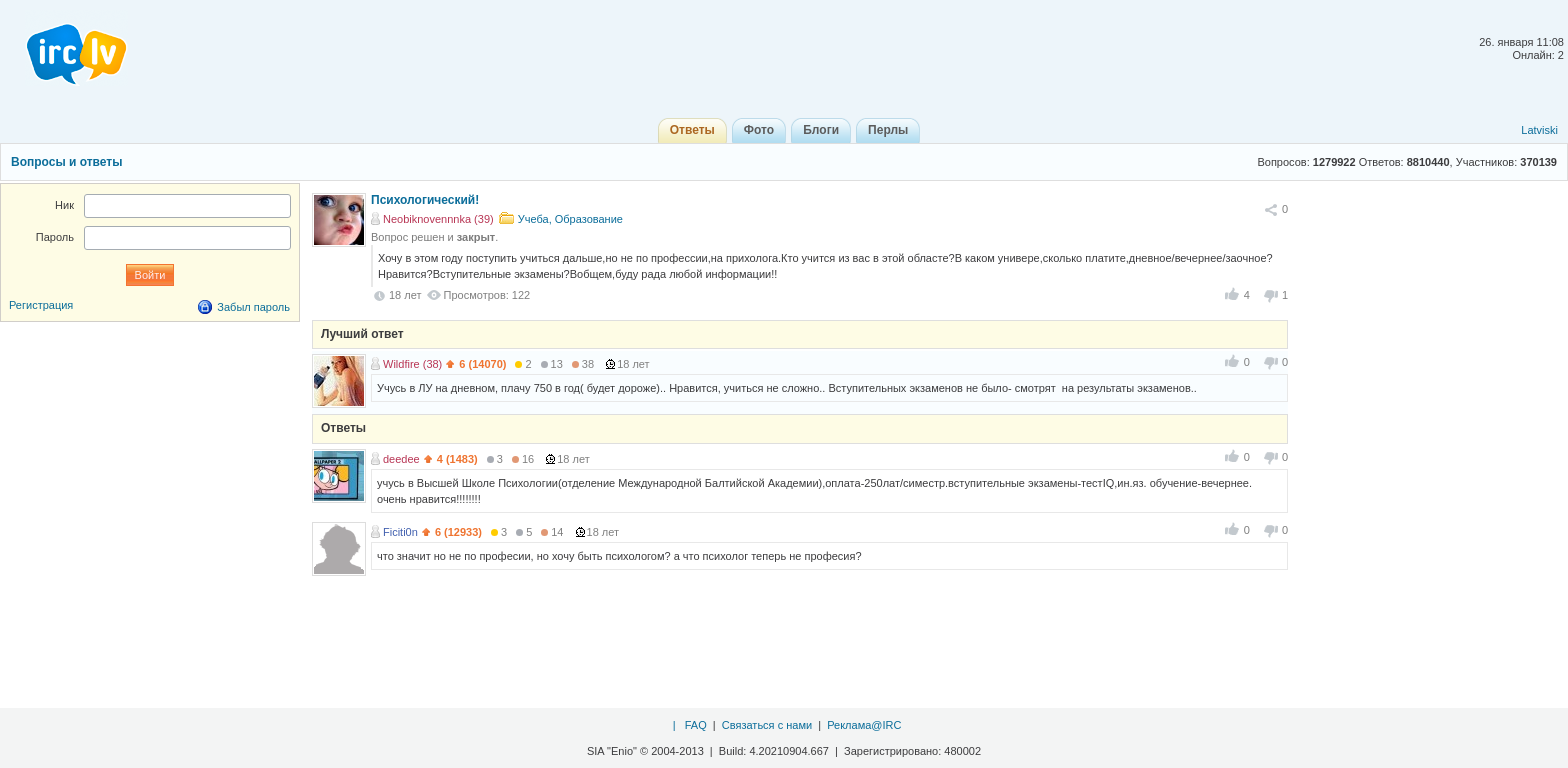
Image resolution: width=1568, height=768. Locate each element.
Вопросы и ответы (66, 162)
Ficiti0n (400, 532)
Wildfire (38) (412, 364)
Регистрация (41, 305)
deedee (401, 459)
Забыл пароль (253, 307)
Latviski (1539, 130)
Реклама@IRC (864, 725)
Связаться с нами (767, 725)
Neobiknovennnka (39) (438, 219)
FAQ (696, 725)
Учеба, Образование (570, 219)
